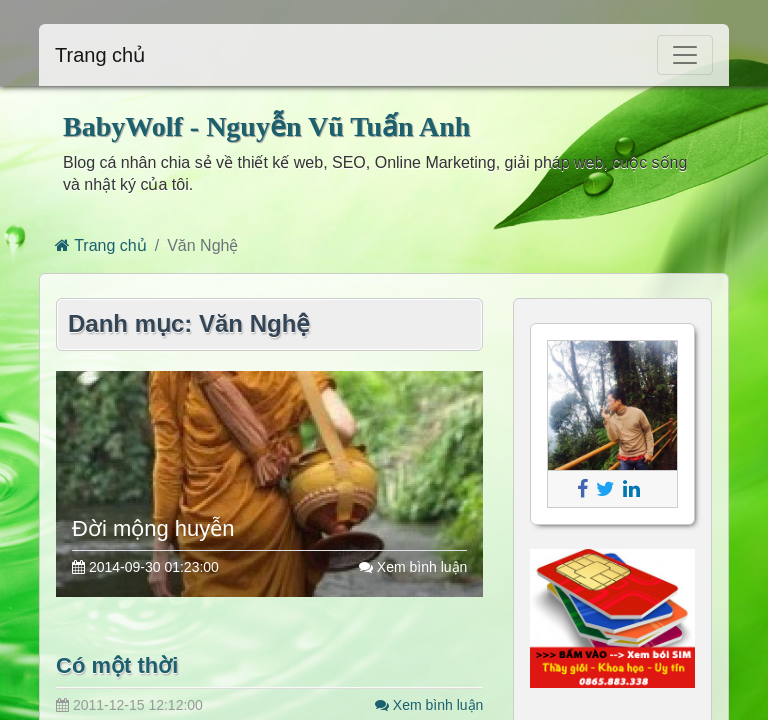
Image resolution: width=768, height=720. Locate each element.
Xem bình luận (413, 567)
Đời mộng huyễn (153, 528)
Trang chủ (100, 55)
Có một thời (117, 665)
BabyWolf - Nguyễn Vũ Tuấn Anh (266, 126)
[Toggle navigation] (685, 55)
